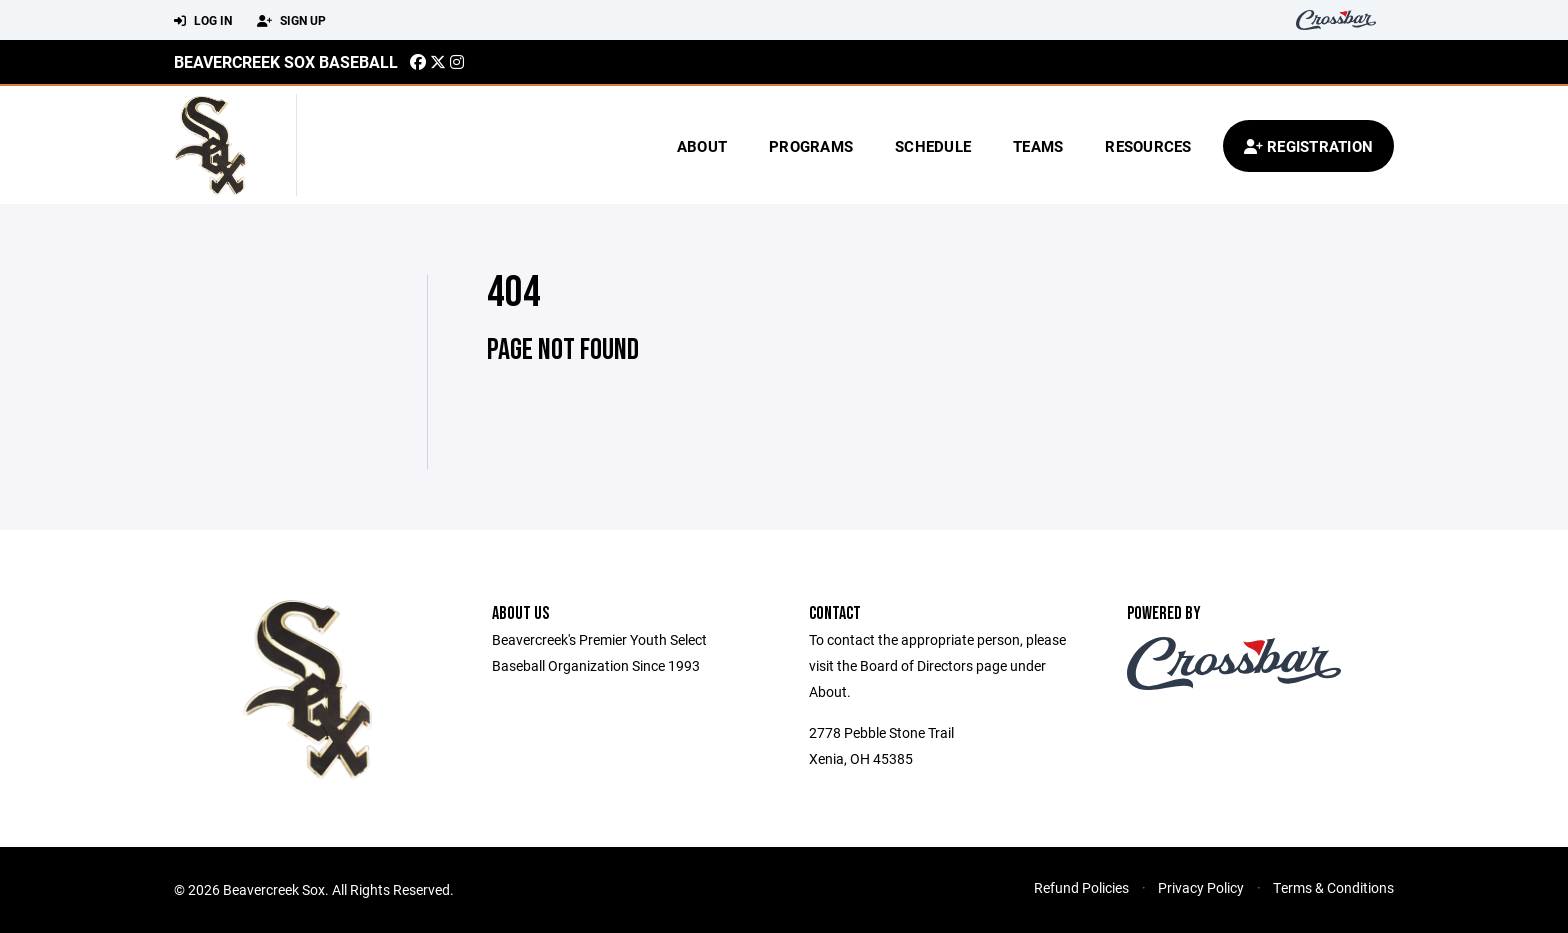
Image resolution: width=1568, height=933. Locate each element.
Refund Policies (1081, 887)
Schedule (933, 146)
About (702, 146)
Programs (811, 146)
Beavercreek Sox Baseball (286, 61)
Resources (1148, 146)
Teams (1038, 146)
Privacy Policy (1201, 887)
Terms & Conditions (1333, 887)
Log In (203, 21)
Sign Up (291, 21)
